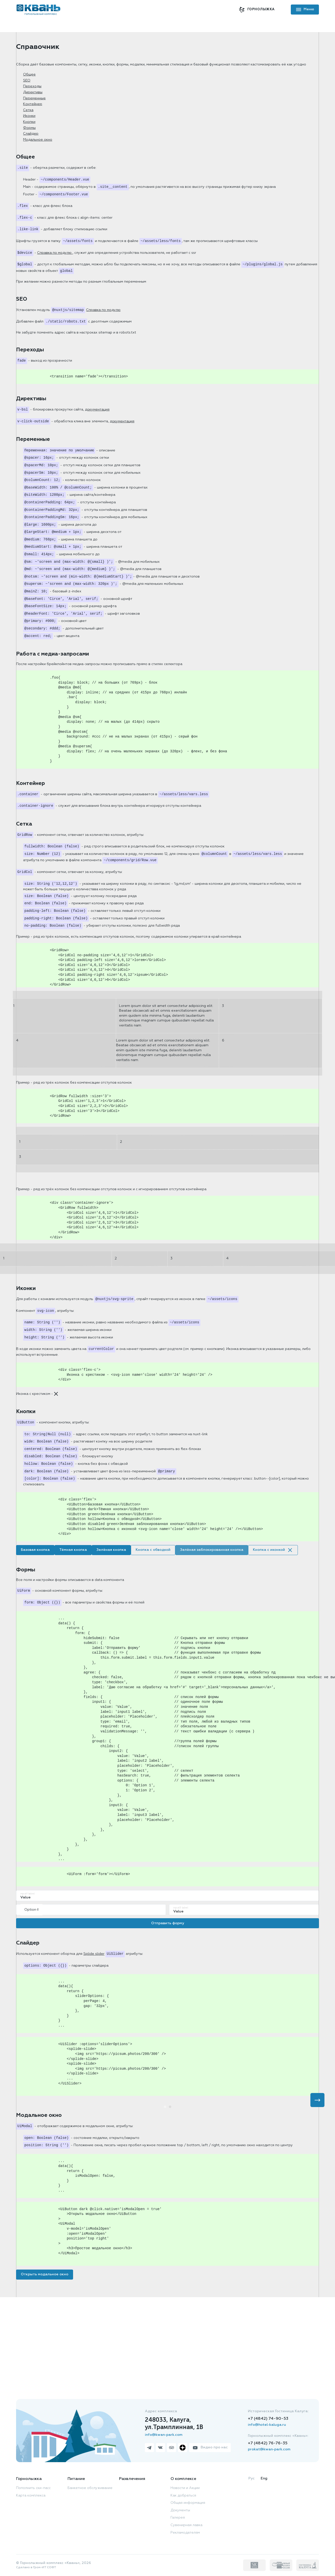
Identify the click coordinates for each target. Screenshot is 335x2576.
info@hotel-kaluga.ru (267, 2425)
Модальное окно (37, 139)
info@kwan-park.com (163, 2435)
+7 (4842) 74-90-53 (268, 2419)
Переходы (32, 86)
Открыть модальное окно (44, 2274)
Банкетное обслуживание (90, 2488)
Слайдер (30, 133)
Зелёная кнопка (111, 1550)
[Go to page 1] (165, 2107)
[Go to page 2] (170, 2107)
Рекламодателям (185, 2532)
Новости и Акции (185, 2488)
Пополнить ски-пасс (33, 2488)
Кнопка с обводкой (153, 1550)
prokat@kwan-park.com (269, 2449)
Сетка (28, 110)
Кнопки (29, 122)
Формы (29, 128)
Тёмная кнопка (73, 1550)
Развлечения (132, 2479)
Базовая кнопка (35, 1550)
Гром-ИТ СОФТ (44, 2567)
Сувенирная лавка (186, 2525)
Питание (76, 2479)
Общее (29, 74)
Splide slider (93, 1954)
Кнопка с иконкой (273, 1550)
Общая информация (188, 2503)
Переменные (34, 98)
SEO (26, 80)
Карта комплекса (30, 2495)
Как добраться (183, 2495)
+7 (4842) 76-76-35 (268, 2443)
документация (97, 410)
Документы (180, 2510)
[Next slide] (317, 2100)
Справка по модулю (55, 253)
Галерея (178, 2517)
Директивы (32, 92)
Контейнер (32, 104)
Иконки (29, 116)
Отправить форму (167, 1923)
